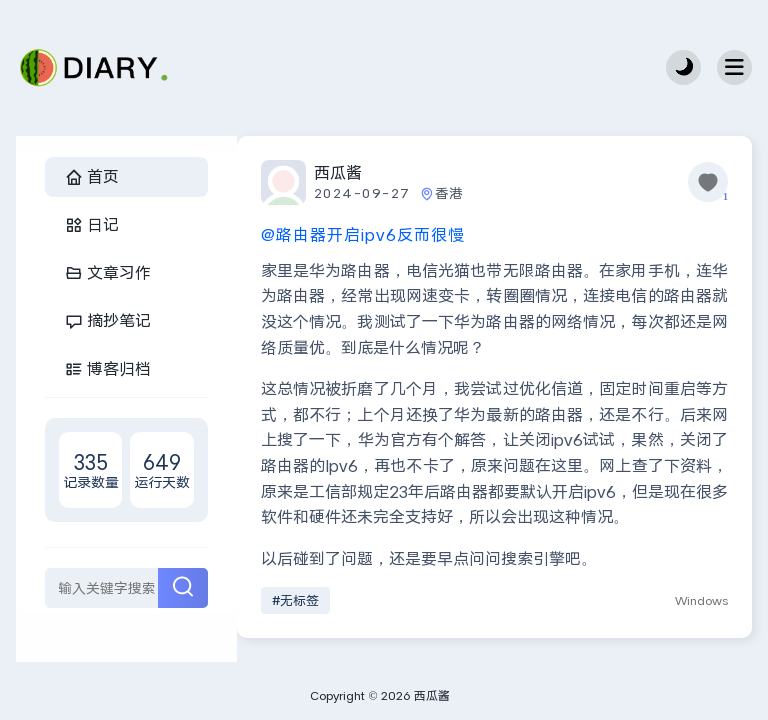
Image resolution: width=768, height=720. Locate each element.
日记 (92, 224)
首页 (92, 176)
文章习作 (108, 272)
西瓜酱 (338, 172)
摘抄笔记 (108, 320)
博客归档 (108, 368)
